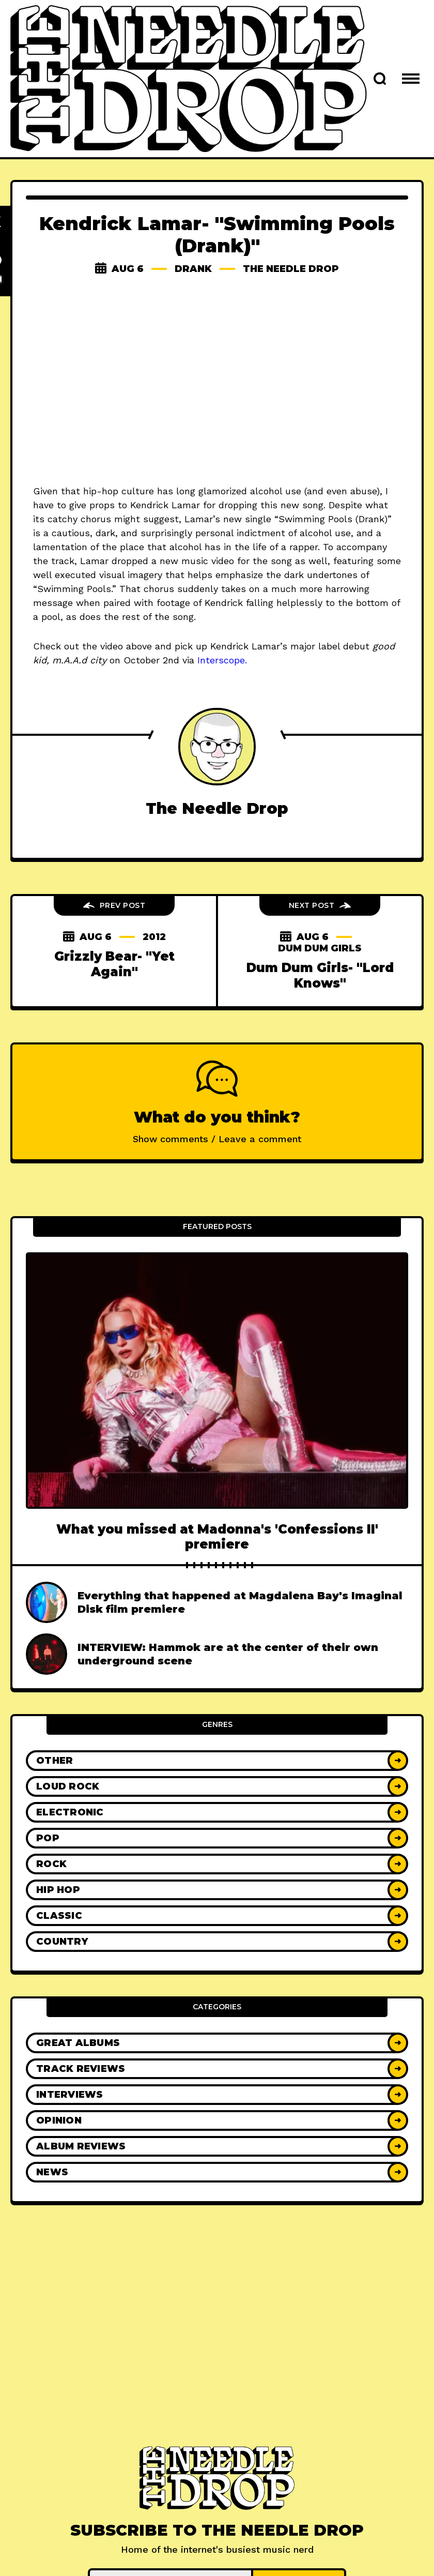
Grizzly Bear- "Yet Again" (114, 964)
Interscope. (222, 660)
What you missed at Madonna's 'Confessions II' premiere (217, 1537)
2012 (154, 937)
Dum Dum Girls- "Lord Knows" (320, 975)
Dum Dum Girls (320, 948)
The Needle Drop (291, 269)
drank (193, 269)
